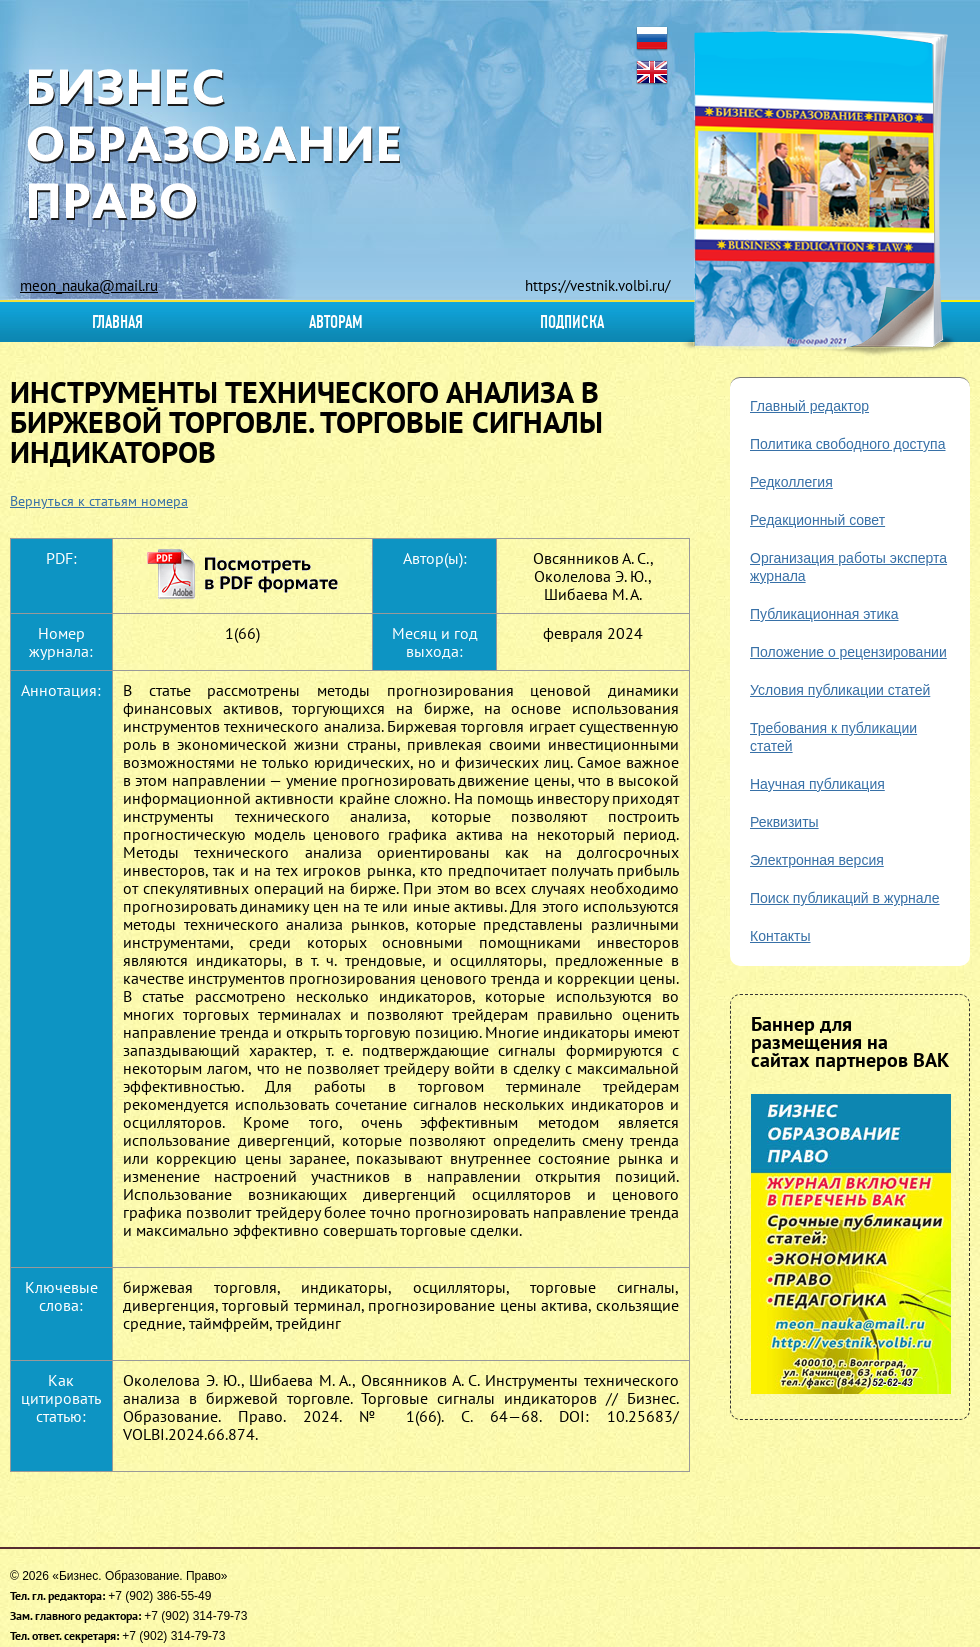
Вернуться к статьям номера (99, 501)
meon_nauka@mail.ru (89, 285)
